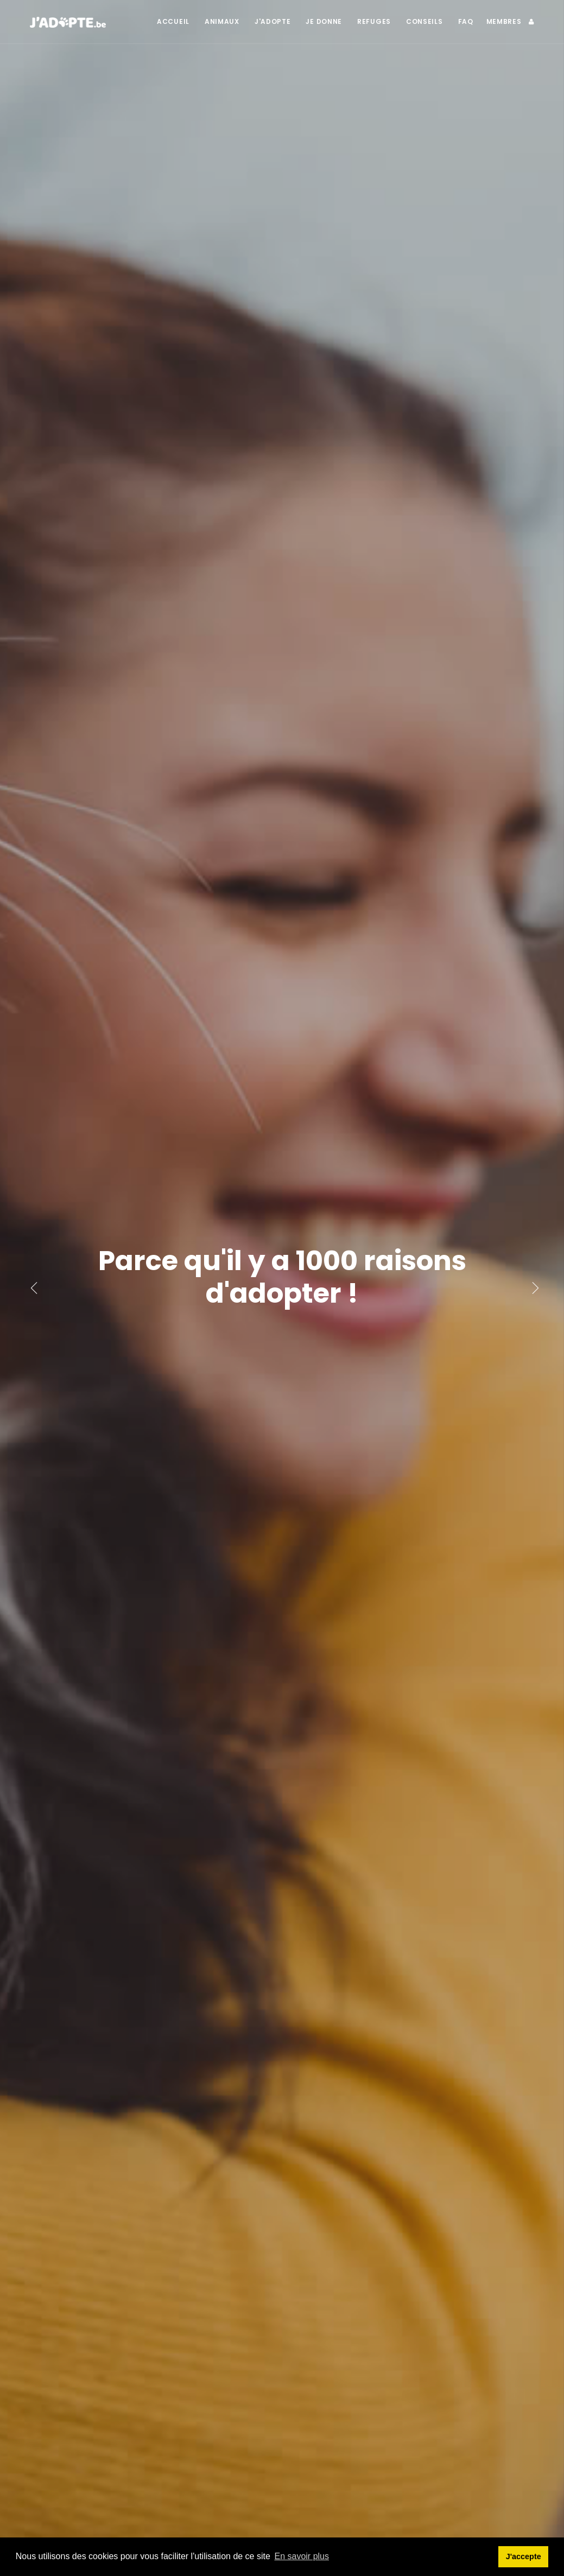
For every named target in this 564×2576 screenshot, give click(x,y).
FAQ (465, 21)
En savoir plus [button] (302, 2556)
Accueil (173, 21)
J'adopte (273, 21)
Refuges (374, 21)
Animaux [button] (222, 21)
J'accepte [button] (523, 2556)
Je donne (324, 21)
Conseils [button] (424, 21)
